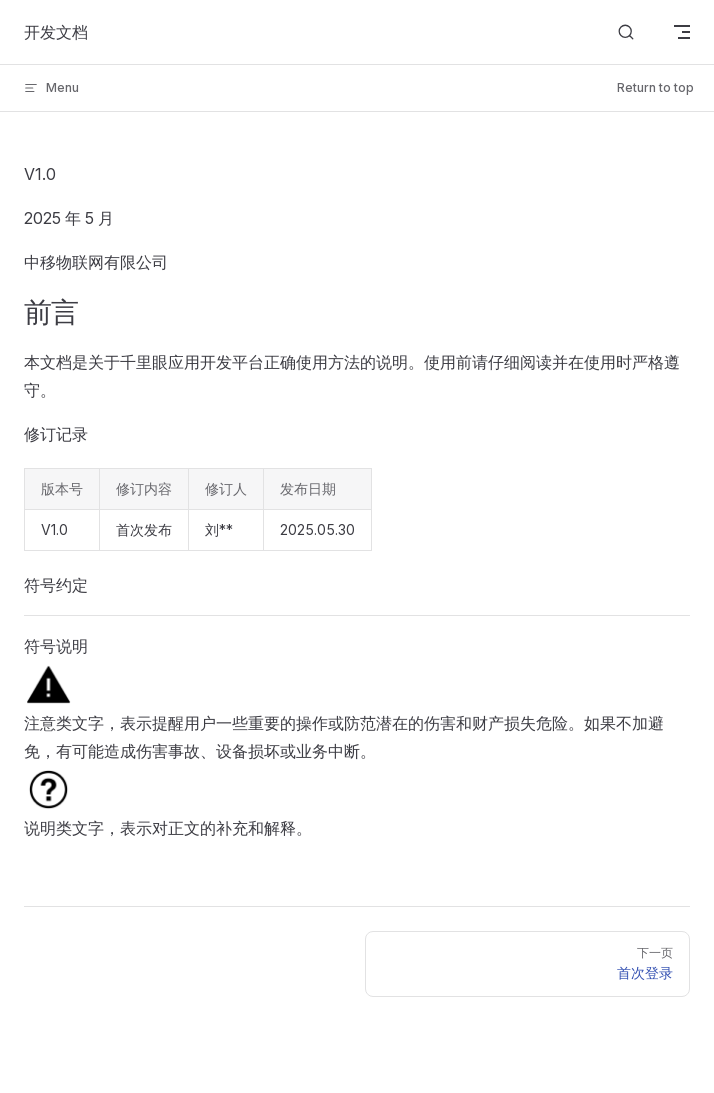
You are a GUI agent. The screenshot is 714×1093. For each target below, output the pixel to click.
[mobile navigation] (682, 32)
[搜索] (626, 32)
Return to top (655, 87)
